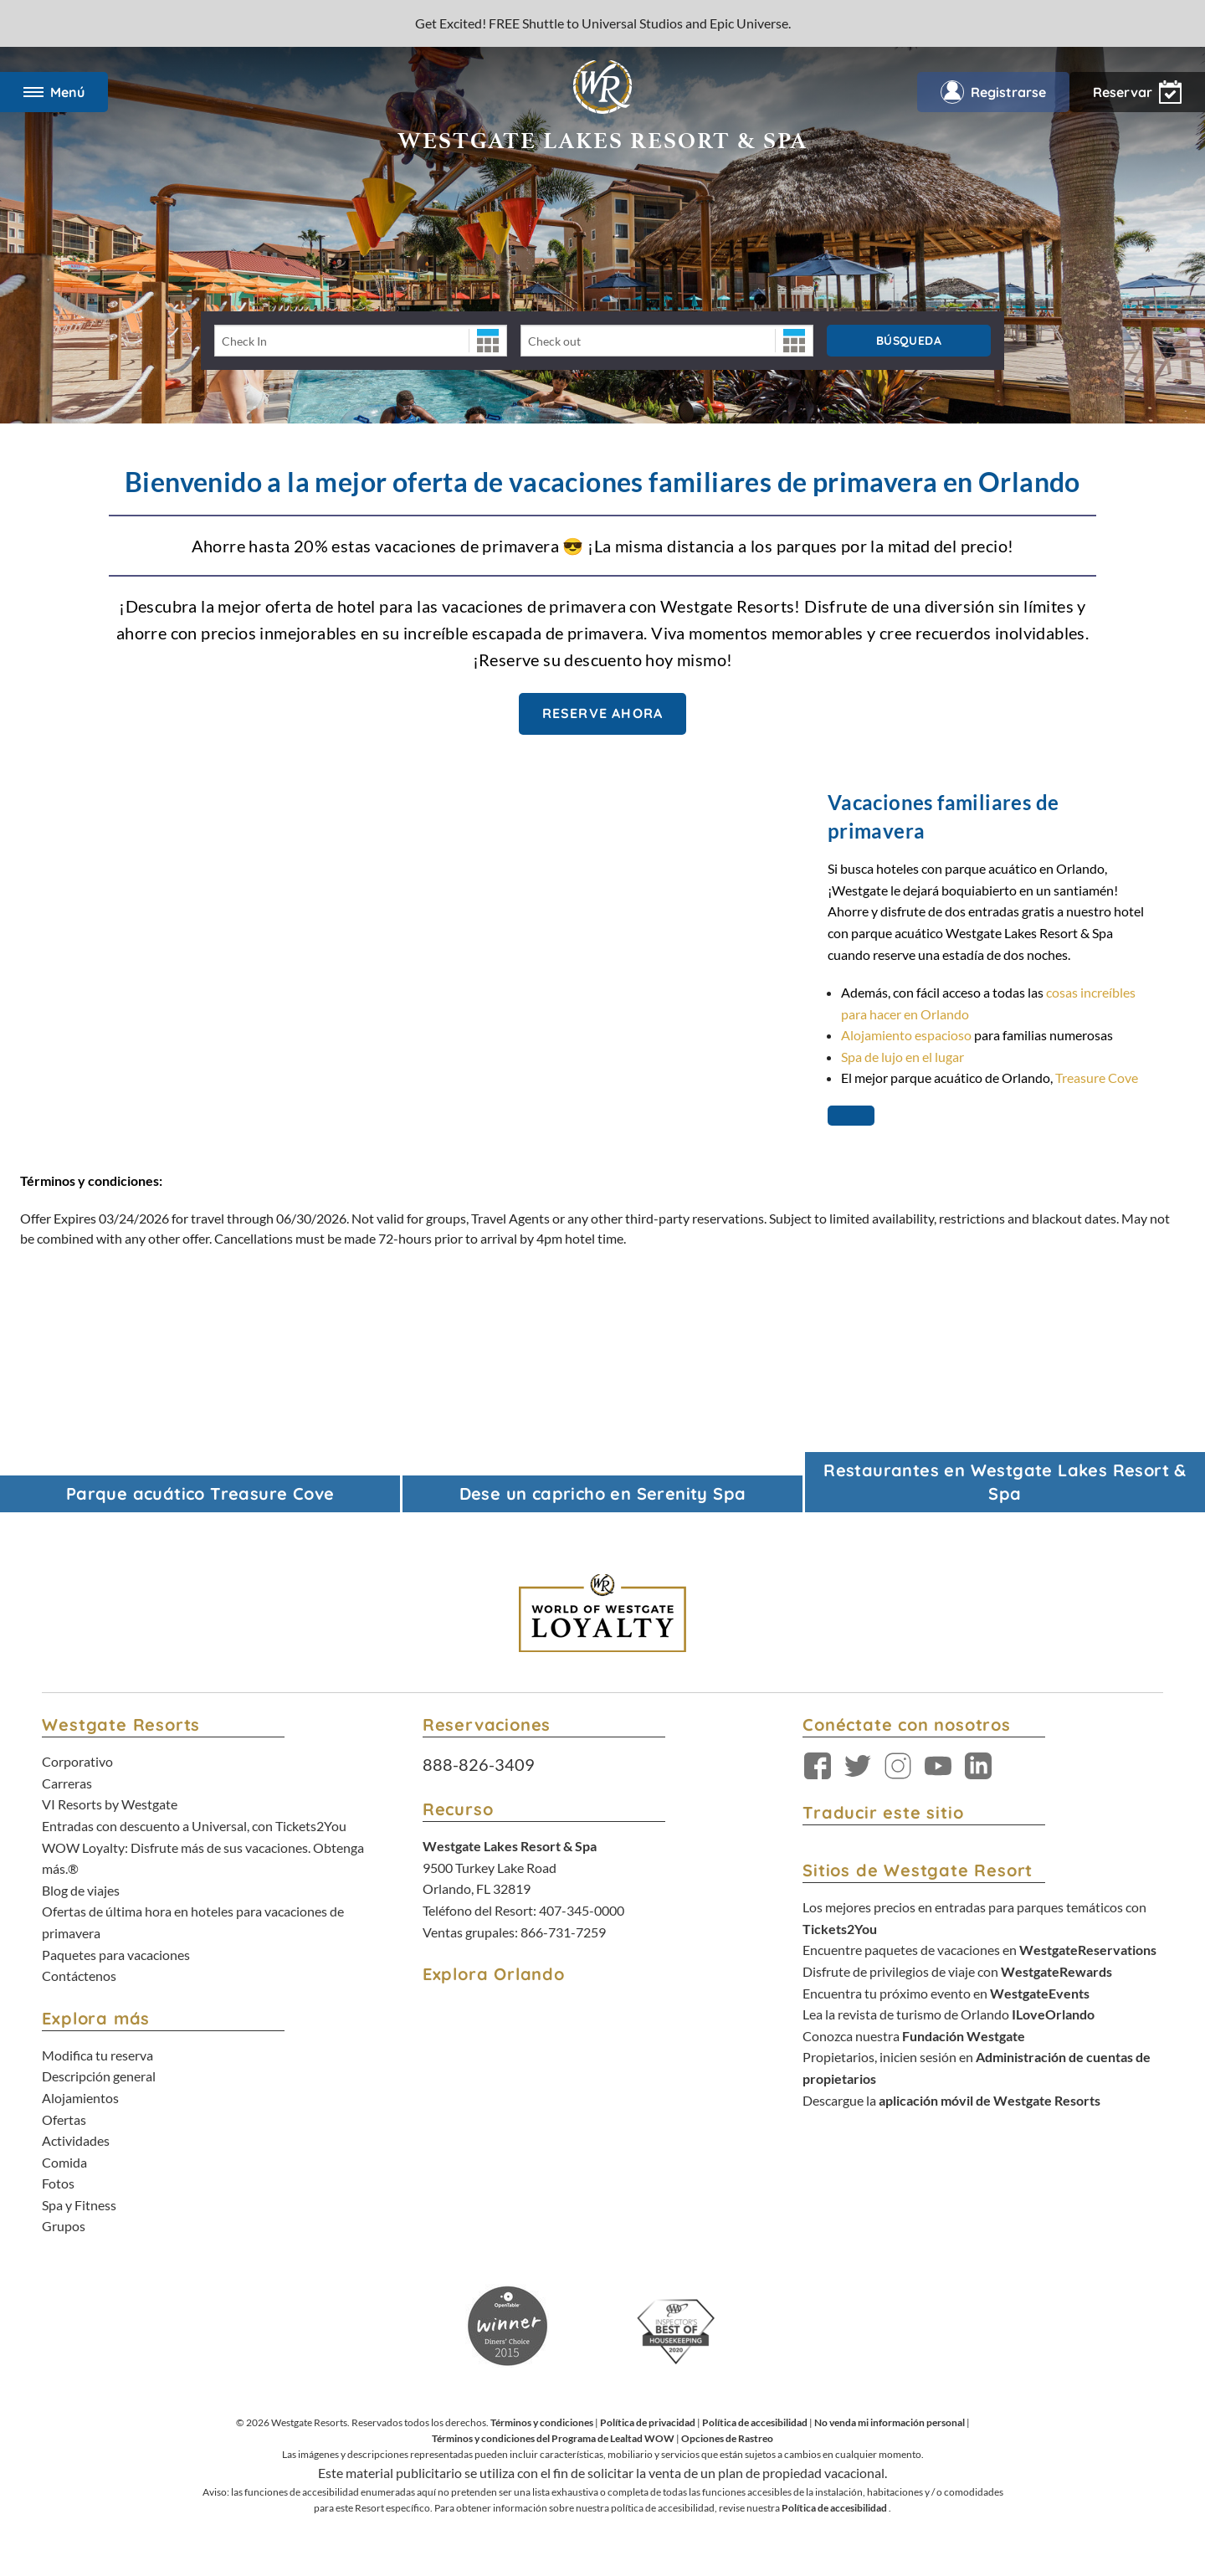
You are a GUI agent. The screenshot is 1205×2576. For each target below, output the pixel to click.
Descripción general (99, 2076)
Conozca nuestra (913, 2036)
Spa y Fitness (79, 2205)
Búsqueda (908, 340)
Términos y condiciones (541, 2422)
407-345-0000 (581, 1910)
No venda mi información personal (889, 2422)
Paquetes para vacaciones (116, 1955)
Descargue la (951, 2100)
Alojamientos (80, 2098)
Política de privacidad (647, 2422)
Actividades (76, 2140)
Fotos (58, 2183)
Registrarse (993, 92)
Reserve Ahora (603, 713)
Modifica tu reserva (97, 2055)
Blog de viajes (81, 1890)
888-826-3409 (479, 1764)
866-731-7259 (563, 1932)
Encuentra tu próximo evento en (946, 1993)
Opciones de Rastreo (727, 2438)
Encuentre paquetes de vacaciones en (979, 1950)
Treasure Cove (1096, 1077)
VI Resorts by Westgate (109, 1804)
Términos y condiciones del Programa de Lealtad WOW (553, 2438)
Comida (64, 2162)
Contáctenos (79, 1975)
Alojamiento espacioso (907, 1035)
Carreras (67, 1783)
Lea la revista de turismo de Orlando (948, 2014)
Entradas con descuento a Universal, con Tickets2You (194, 1826)
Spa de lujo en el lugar (902, 1057)
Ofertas (64, 2119)
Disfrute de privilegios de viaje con (957, 1971)
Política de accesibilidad (755, 2422)
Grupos (63, 2226)
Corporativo (77, 1761)
